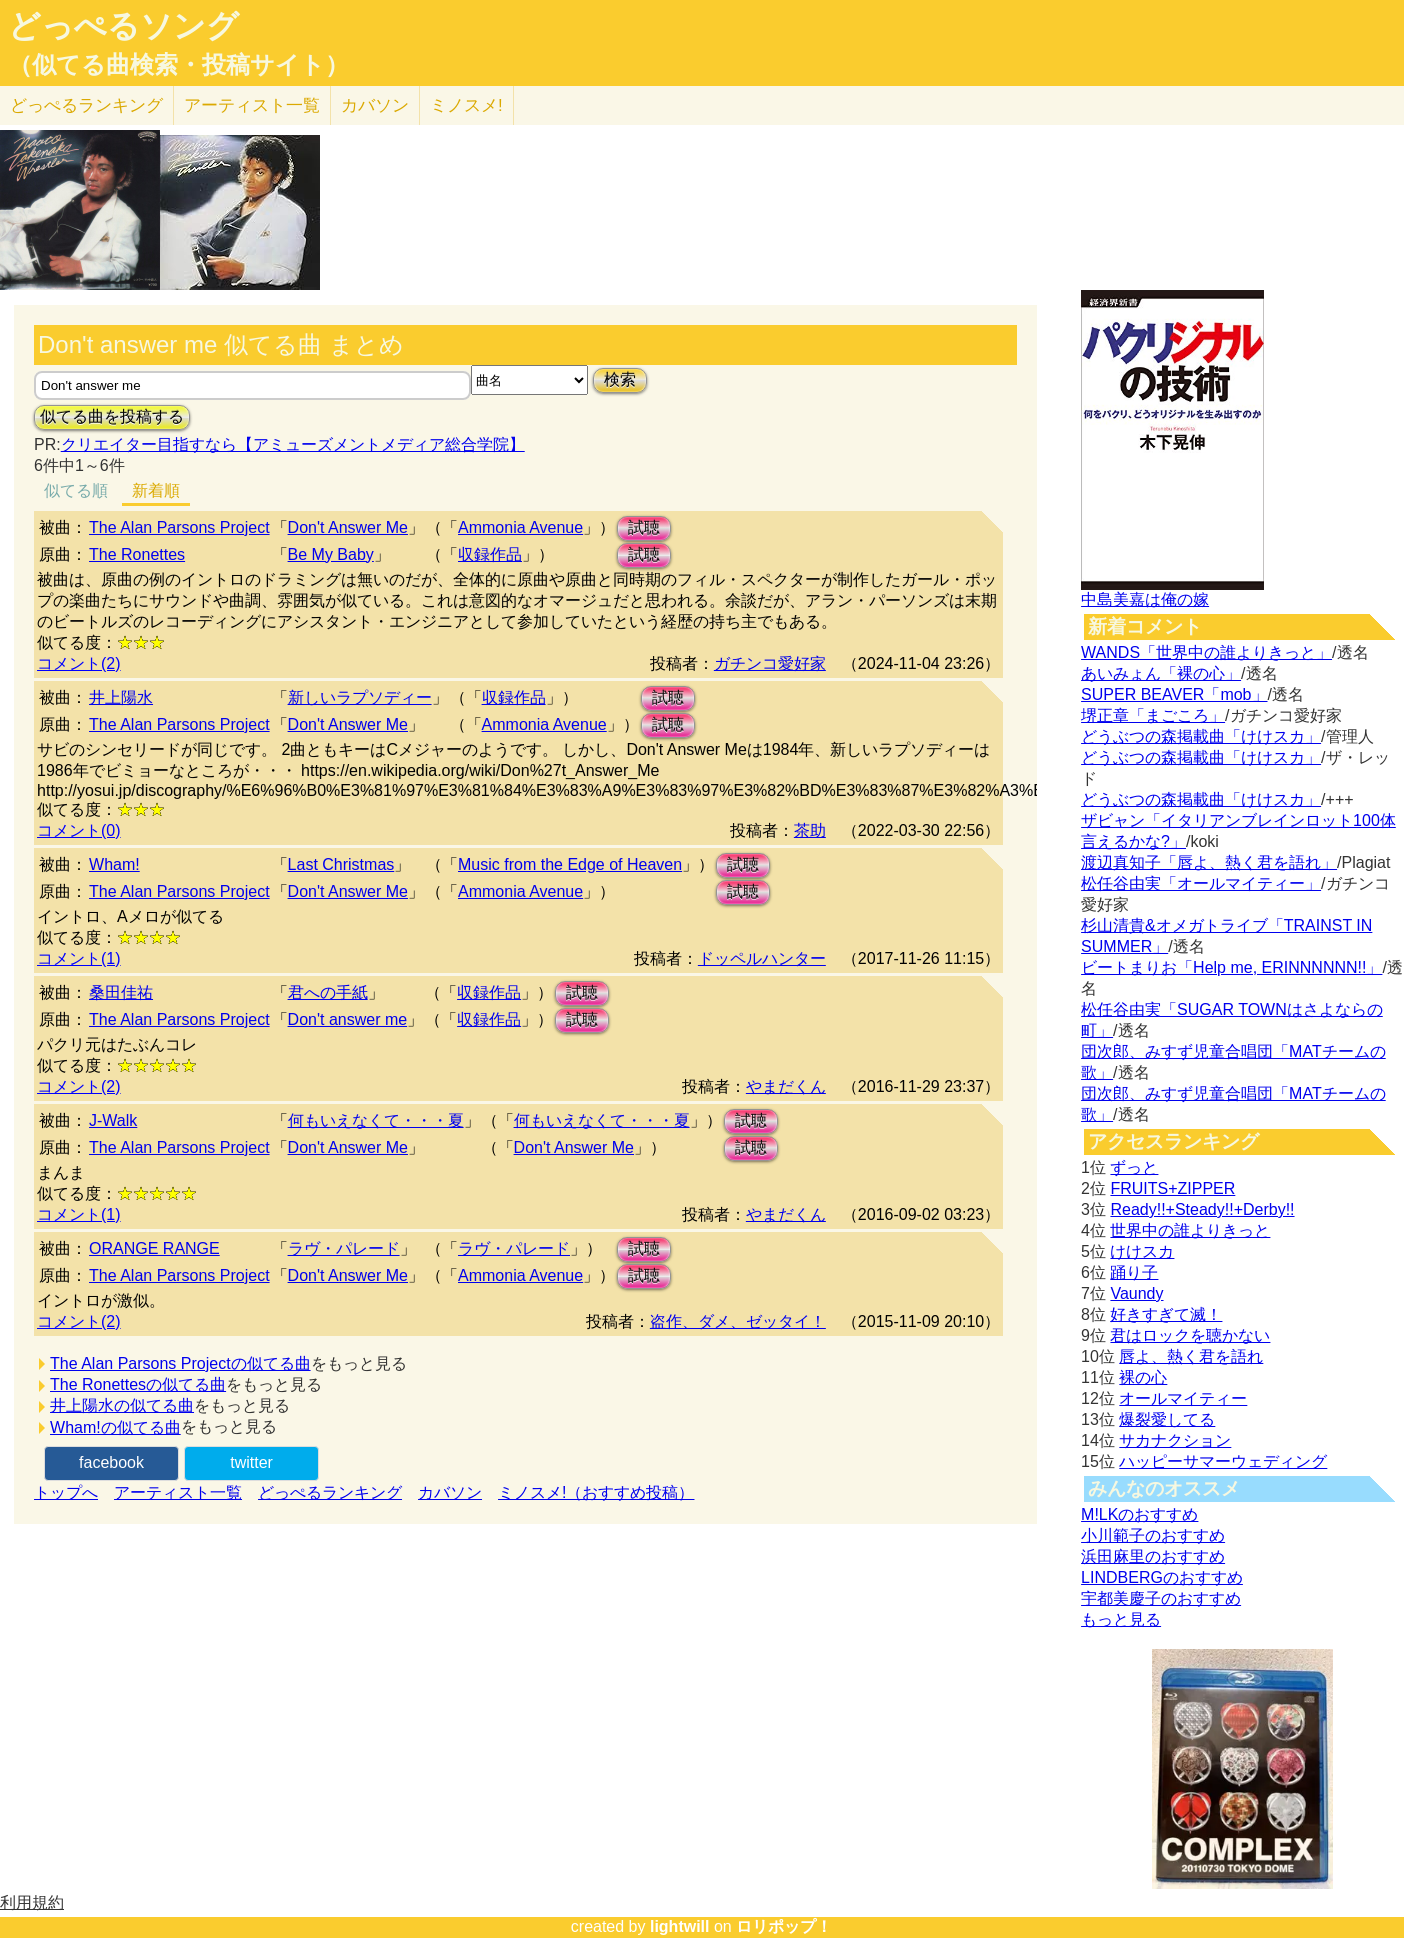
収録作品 (490, 554)
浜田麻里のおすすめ (1153, 1556)
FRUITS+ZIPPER (1172, 1188)
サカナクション (1175, 1440)
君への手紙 (328, 992)
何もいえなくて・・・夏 (376, 1120)
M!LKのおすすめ (1139, 1514)
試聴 (644, 527)
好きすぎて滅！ (1166, 1314)
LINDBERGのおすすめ (1162, 1577)
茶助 (810, 830)
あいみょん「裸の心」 (1161, 673)
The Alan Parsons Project (179, 527)
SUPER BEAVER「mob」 (1174, 694)
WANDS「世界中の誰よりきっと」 (1206, 652)
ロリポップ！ (784, 1926)
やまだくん (786, 1086)
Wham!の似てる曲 (115, 1427)
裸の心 (1143, 1377)
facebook (111, 1462)
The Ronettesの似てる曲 (138, 1384)
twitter (251, 1462)
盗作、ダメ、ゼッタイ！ (738, 1321)
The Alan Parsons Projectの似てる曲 (180, 1363)
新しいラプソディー (360, 697)
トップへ (66, 1492)
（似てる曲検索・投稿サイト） (178, 65)
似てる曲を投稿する (112, 416)
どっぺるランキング (330, 1492)
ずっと (1134, 1167)
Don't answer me (348, 1019)
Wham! (114, 864)
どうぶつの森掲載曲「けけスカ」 (1201, 736)
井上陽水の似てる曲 (122, 1405)
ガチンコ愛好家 (770, 663)
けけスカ (1142, 1251)
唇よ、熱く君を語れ (1191, 1356)
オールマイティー (1183, 1398)
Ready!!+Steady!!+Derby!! (1202, 1209)
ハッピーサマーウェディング (1223, 1461)
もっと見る (1121, 1619)
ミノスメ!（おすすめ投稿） (596, 1492)
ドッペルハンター (762, 958)
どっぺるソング (123, 26)
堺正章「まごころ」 (1153, 715)
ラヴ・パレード (344, 1248)
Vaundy (1136, 1293)
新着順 (156, 490)
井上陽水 (121, 697)
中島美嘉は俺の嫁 (1145, 599)
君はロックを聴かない (1190, 1335)
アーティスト (252, 105)
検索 (620, 379)
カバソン (375, 105)
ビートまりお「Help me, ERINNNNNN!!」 (1231, 967)
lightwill (680, 1926)
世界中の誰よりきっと (1190, 1230)
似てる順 (76, 490)
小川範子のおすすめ (1153, 1535)
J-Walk (113, 1120)
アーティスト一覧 (178, 1492)
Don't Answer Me (348, 527)
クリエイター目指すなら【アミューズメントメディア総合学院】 (293, 444)
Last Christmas (341, 864)
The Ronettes (137, 554)
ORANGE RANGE (154, 1248)
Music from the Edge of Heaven (570, 864)
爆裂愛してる (1167, 1419)
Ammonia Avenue (520, 527)
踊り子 (1134, 1272)
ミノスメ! (466, 105)
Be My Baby (331, 554)
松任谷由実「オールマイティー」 (1201, 883)
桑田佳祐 (121, 992)
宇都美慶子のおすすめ (1161, 1598)
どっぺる (86, 105)
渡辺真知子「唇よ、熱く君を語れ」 (1209, 862)
